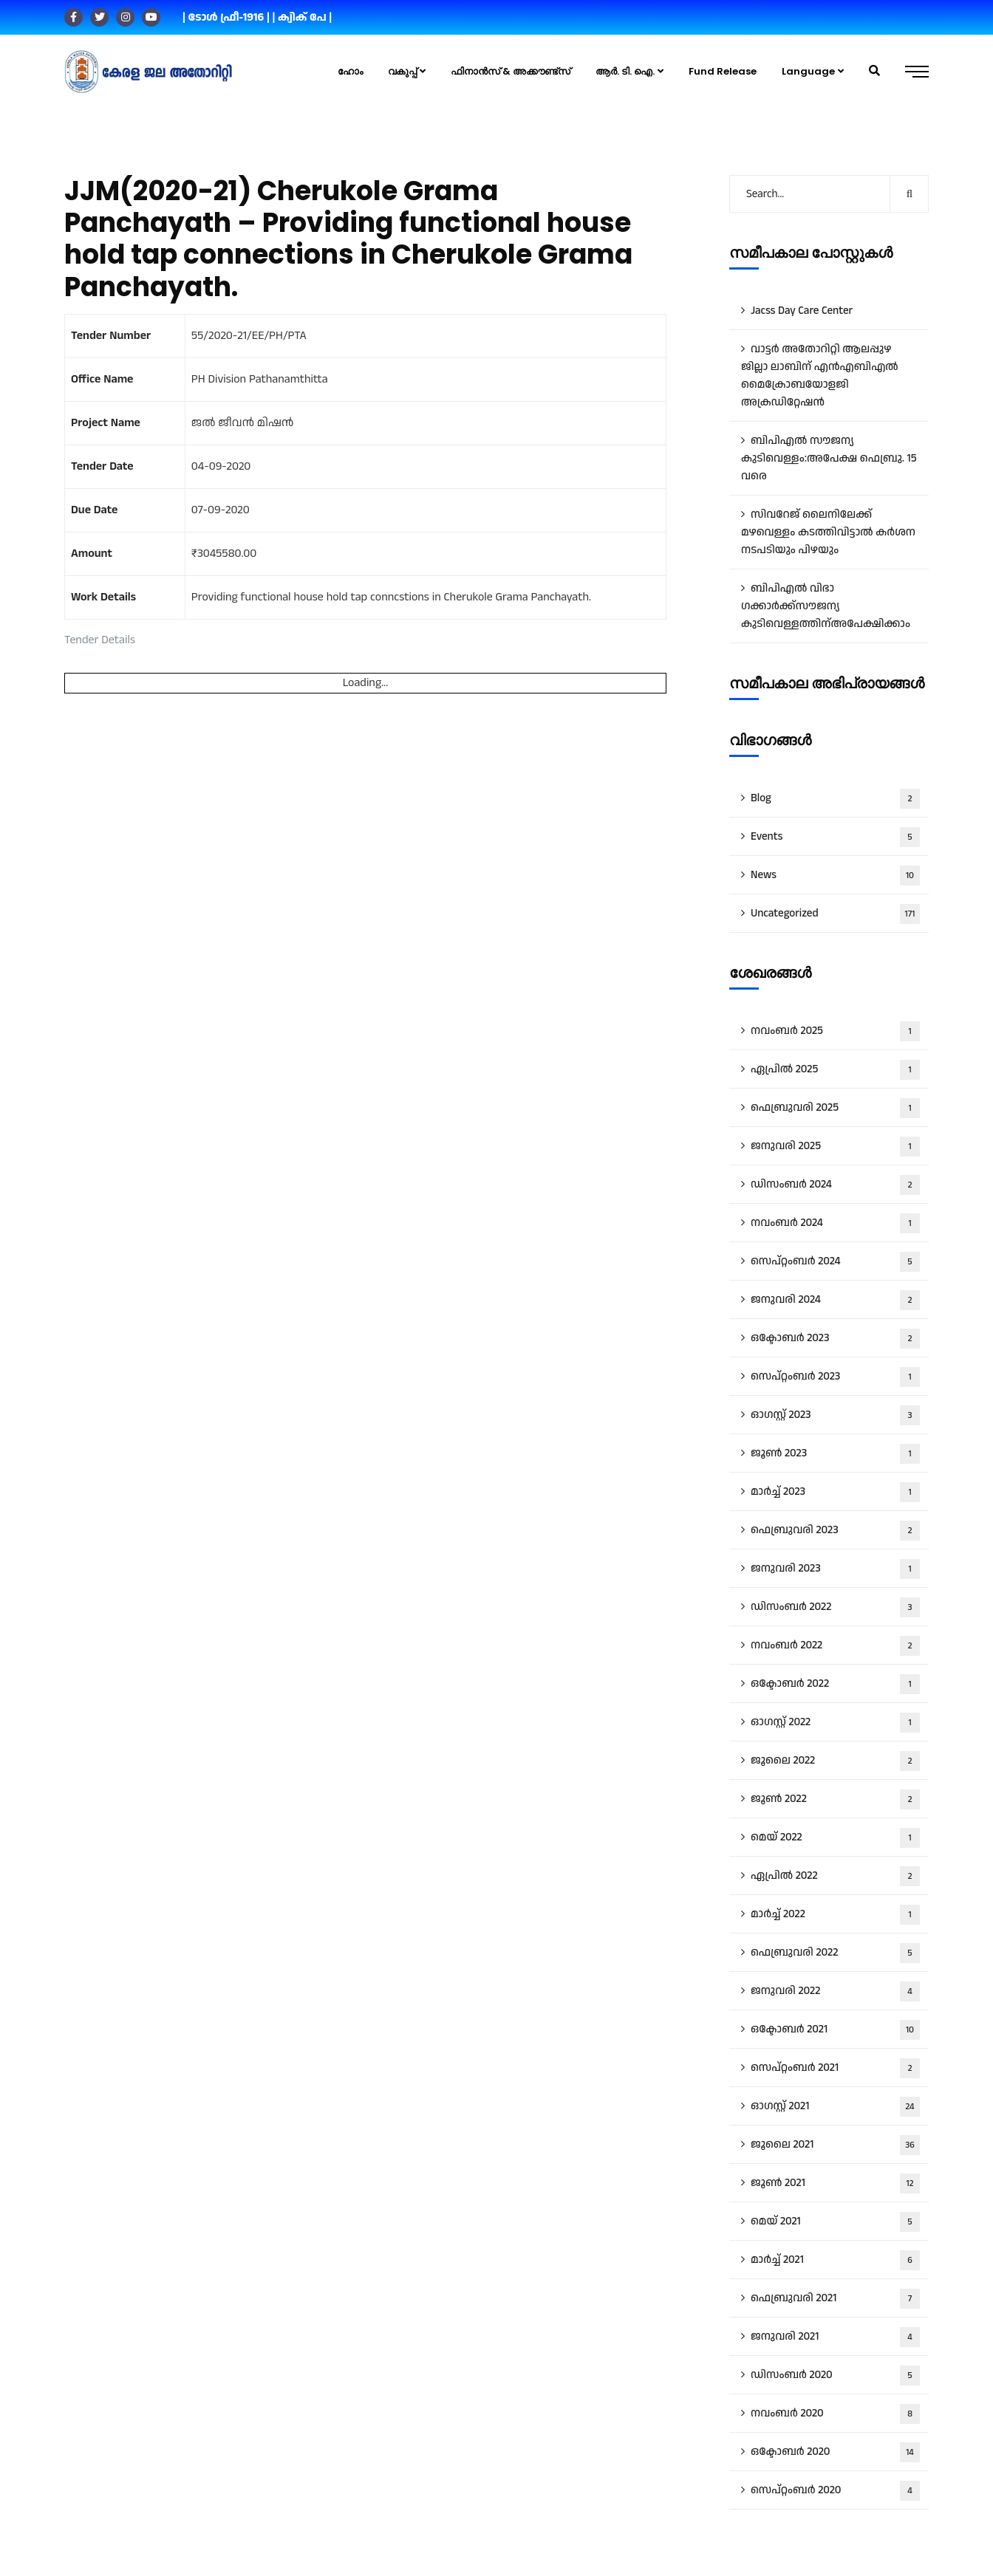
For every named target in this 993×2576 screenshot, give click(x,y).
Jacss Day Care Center (802, 310)
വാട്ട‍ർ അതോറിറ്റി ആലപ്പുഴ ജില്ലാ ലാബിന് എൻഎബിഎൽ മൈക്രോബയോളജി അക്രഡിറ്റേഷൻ (819, 375)
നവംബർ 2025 (835, 1031)
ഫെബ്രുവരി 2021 (835, 2299)
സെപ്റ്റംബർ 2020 (835, 2491)
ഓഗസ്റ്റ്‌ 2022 (835, 1723)
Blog (835, 799)
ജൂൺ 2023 (835, 1454)
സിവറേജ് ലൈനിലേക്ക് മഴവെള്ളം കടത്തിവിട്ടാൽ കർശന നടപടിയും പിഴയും (828, 532)
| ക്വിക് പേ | (302, 17)
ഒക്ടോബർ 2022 (835, 1684)
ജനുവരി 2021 (835, 2337)
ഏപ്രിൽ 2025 (835, 1070)
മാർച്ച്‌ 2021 (835, 2260)
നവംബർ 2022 (835, 1646)
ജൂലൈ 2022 (835, 1761)
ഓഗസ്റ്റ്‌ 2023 (835, 1415)
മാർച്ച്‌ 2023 (835, 1492)
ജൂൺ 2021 (835, 2183)
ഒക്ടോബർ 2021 (835, 2030)
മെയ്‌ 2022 (835, 1838)
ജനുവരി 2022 (835, 1991)
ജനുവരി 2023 (835, 1569)
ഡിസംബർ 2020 (835, 2375)
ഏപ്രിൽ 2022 (835, 1876)
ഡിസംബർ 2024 (835, 1185)
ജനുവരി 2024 (835, 1300)
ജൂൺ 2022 (835, 1799)
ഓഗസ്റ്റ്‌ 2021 (835, 2107)
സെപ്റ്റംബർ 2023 (835, 1377)
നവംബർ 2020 (835, 2414)
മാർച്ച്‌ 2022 (835, 1915)
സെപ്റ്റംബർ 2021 (835, 2068)
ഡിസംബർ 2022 (835, 1607)
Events (835, 837)
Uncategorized (835, 914)
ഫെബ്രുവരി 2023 (835, 1531)
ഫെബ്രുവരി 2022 (835, 1953)
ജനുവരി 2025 (835, 1147)
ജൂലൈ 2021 (835, 2145)
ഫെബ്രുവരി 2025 (835, 1108)
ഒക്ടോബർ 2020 (835, 2452)
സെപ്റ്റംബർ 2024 (835, 1262)
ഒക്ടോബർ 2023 (835, 1339)
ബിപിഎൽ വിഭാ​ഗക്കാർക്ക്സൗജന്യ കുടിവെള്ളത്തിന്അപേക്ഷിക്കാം (825, 605)
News (835, 876)
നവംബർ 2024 (835, 1223)
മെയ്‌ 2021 (835, 2222)
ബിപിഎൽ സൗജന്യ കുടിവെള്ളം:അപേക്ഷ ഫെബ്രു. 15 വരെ (829, 458)
